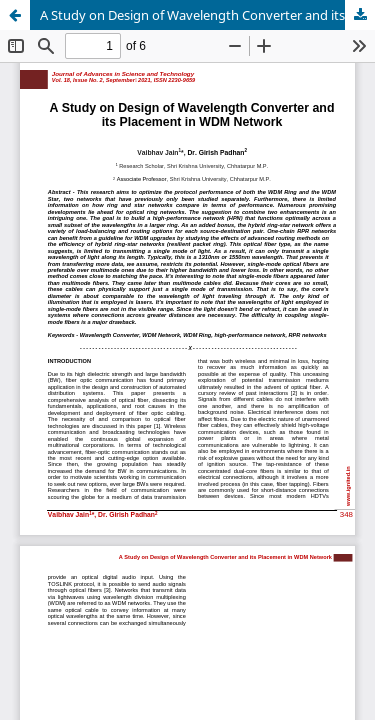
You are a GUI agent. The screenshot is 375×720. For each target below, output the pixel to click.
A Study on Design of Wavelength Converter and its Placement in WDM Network (207, 15)
